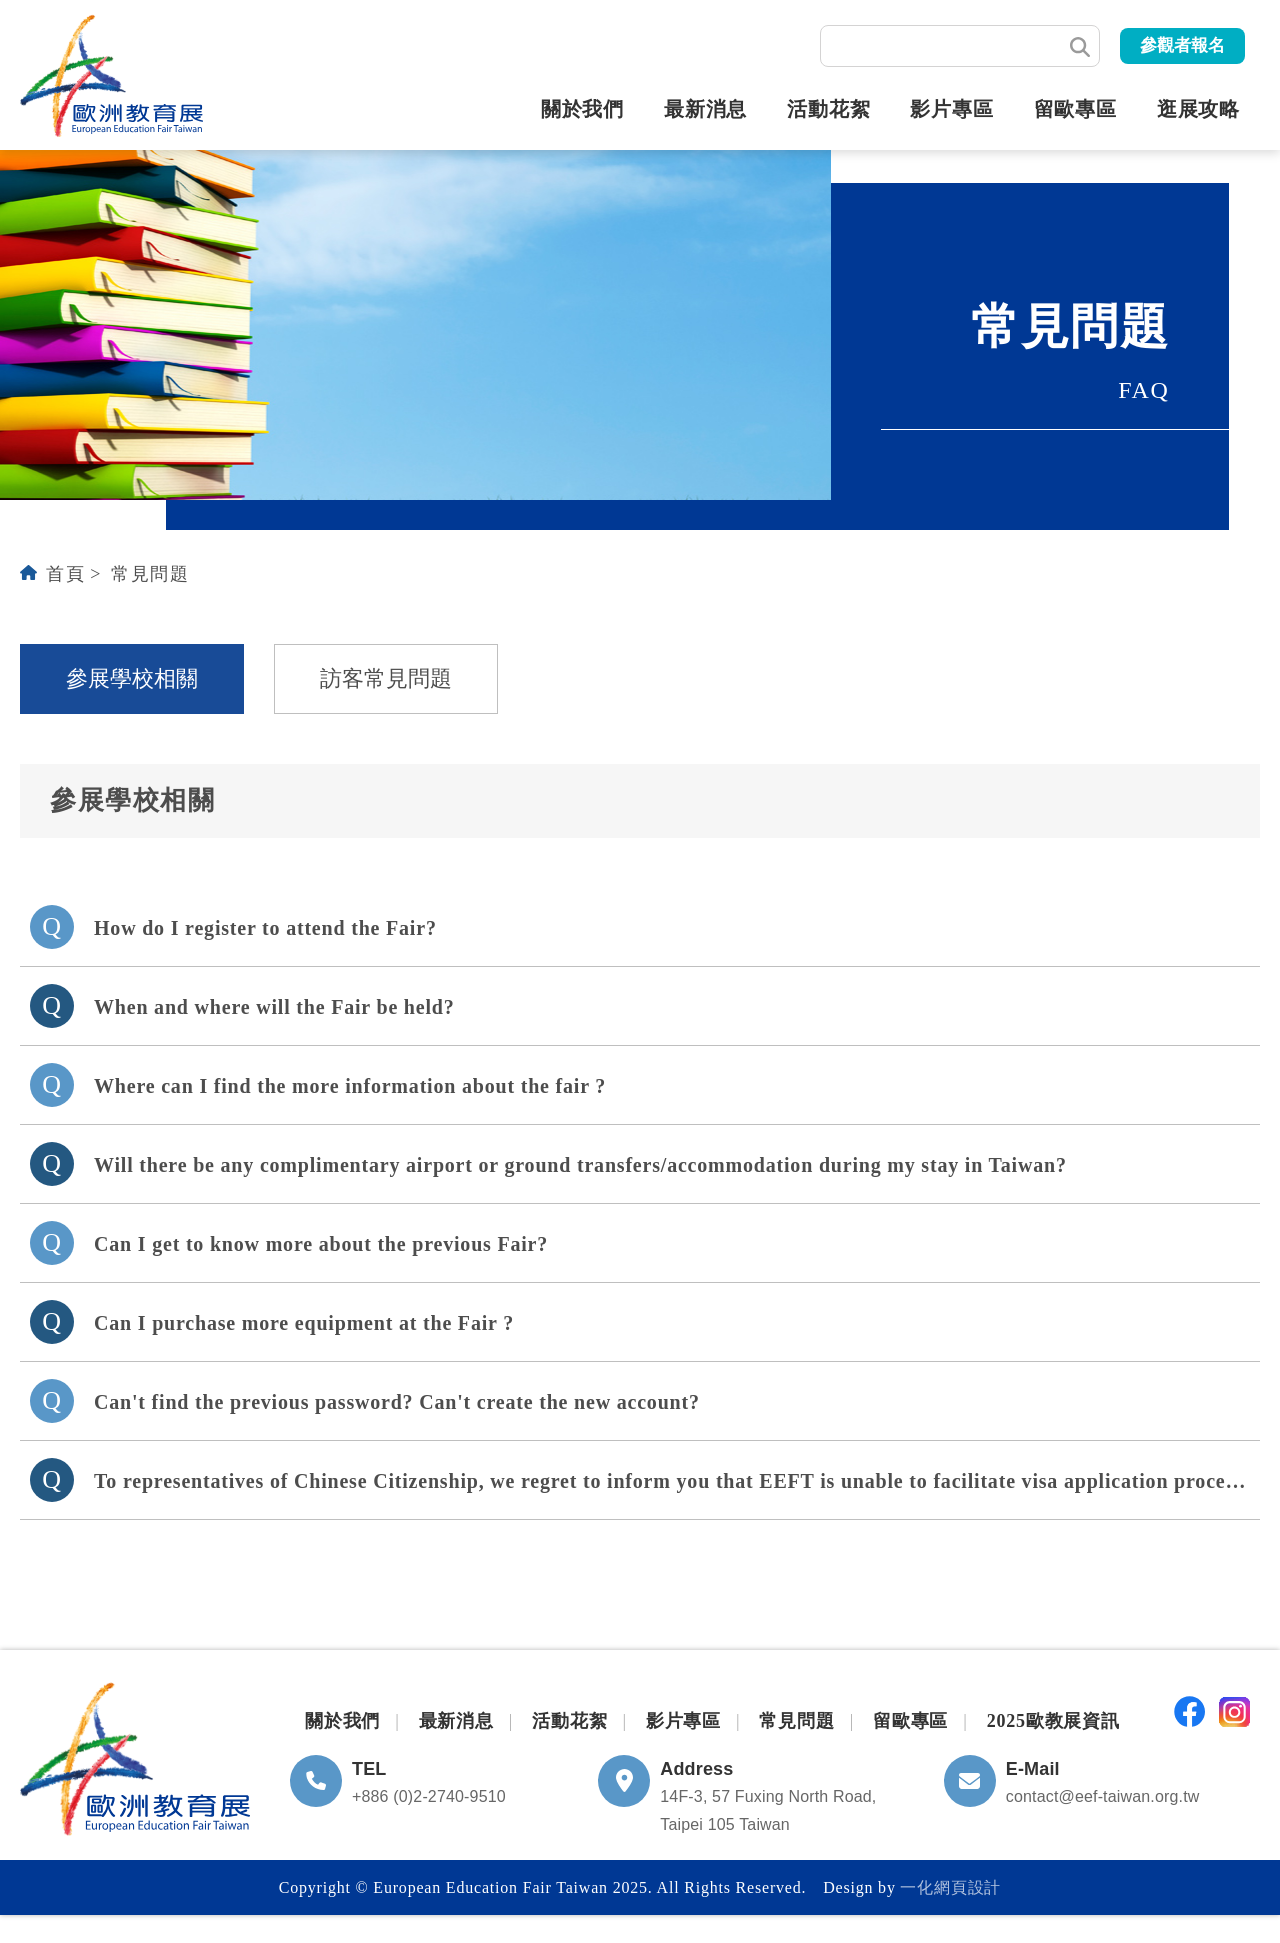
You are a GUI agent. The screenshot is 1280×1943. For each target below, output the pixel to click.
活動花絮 (828, 109)
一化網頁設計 (950, 1887)
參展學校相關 (132, 678)
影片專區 (951, 109)
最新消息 (705, 109)
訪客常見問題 (386, 678)
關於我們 (582, 109)
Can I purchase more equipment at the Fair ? (304, 1323)
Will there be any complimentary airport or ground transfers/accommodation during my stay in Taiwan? (580, 1165)
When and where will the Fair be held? (274, 1007)
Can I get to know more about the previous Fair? (321, 1244)
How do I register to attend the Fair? (265, 928)
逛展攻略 (1198, 109)
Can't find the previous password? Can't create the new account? (397, 1402)
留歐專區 (1075, 109)
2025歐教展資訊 (1053, 1721)
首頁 (65, 574)
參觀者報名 (1182, 45)
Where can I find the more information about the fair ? (350, 1086)
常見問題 (150, 574)
